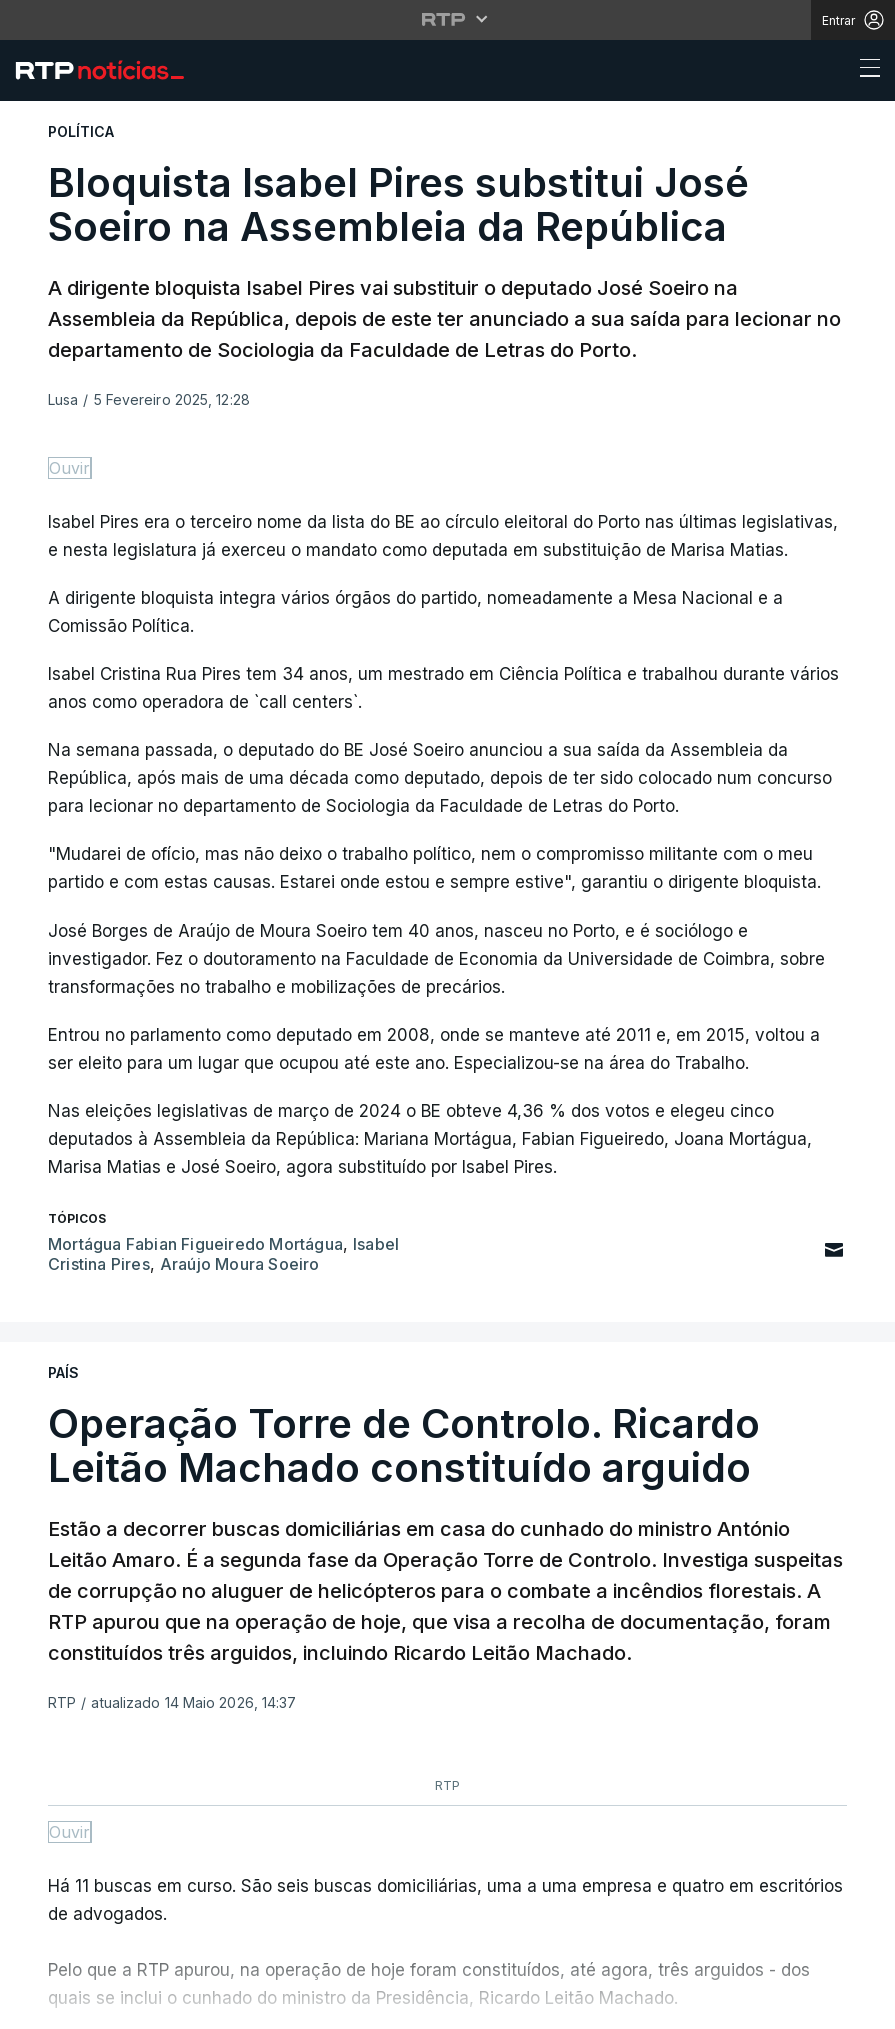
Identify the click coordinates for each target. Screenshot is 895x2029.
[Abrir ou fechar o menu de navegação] (864, 71)
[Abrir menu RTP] (447, 19)
